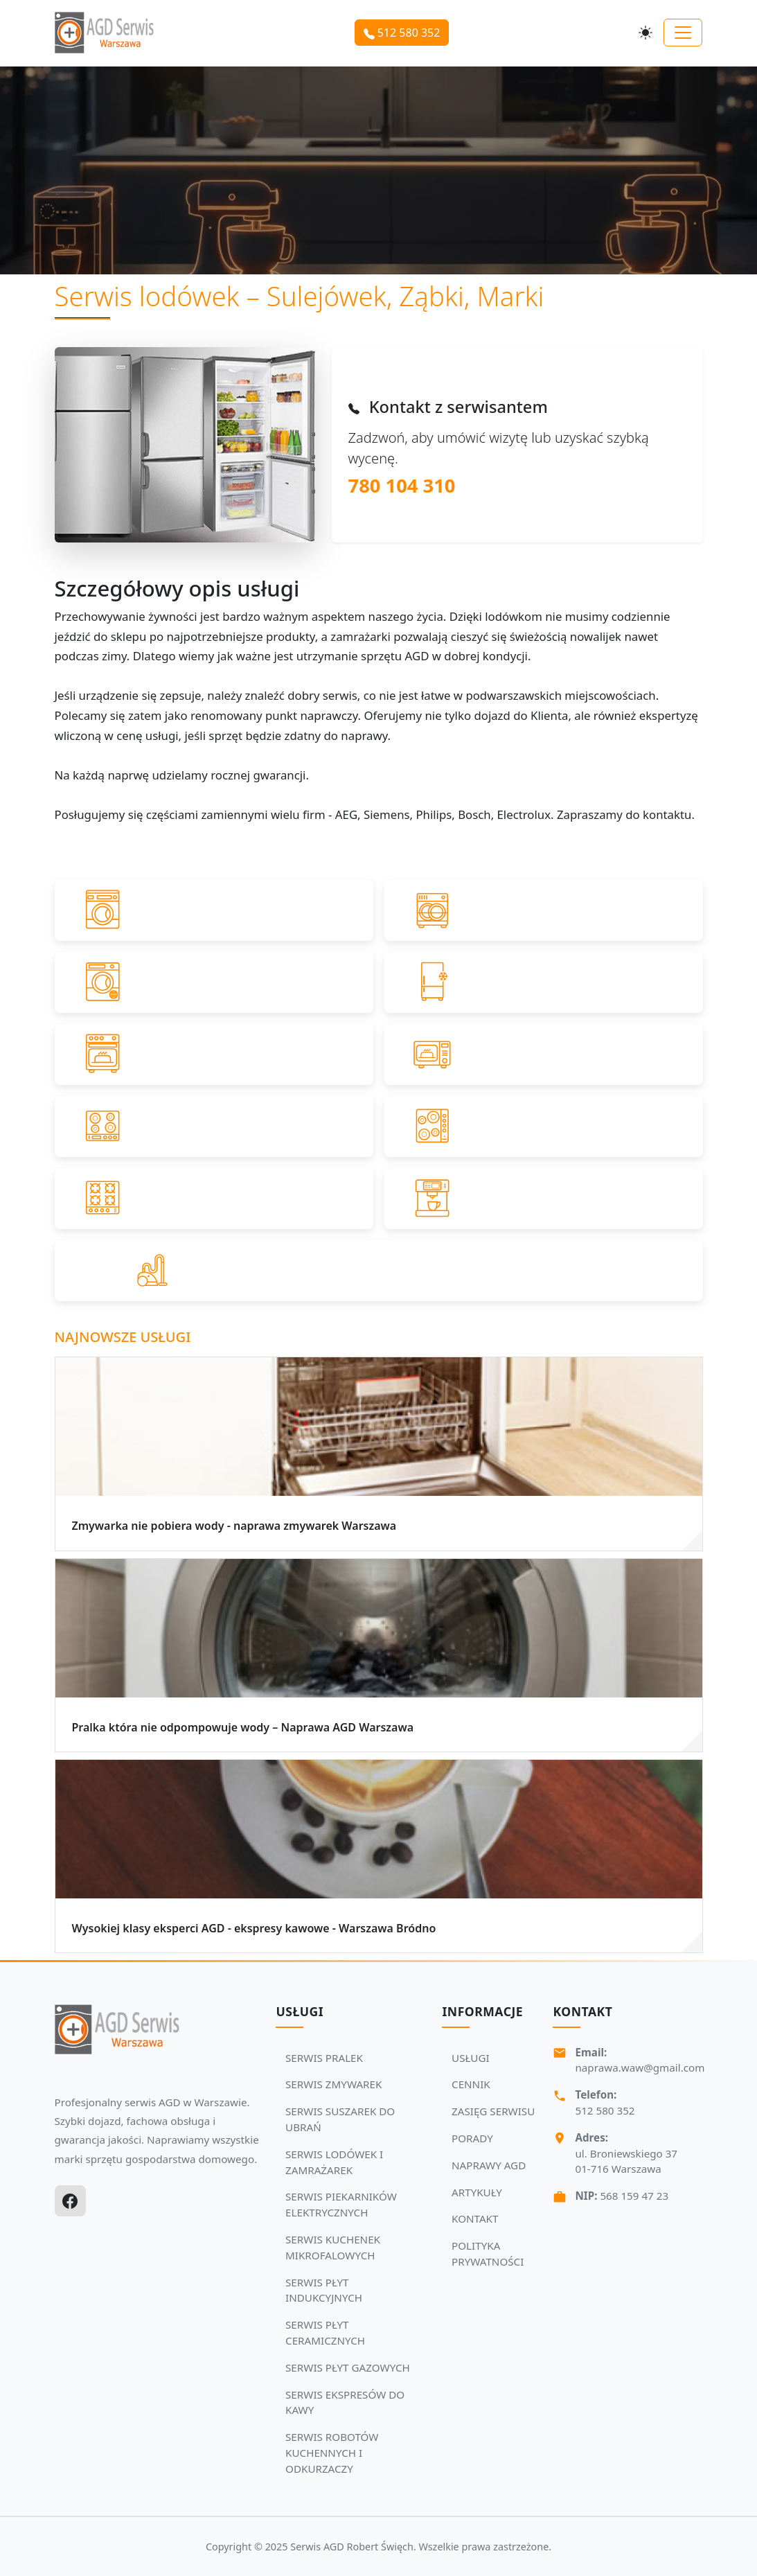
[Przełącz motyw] (645, 32)
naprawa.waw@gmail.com (639, 2067)
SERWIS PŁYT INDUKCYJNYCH (323, 2290)
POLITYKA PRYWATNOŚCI (488, 2253)
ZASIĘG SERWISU (493, 2111)
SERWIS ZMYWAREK (333, 2084)
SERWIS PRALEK (324, 2058)
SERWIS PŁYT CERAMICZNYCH (325, 2332)
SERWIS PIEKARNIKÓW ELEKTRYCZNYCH (341, 2204)
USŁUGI (471, 2058)
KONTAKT (475, 2218)
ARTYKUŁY (477, 2192)
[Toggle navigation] (683, 32)
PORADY (472, 2138)
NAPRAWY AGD (489, 2165)
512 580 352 (402, 32)
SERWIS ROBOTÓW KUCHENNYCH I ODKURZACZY (331, 2453)
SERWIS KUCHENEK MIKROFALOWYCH (332, 2247)
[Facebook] (70, 2200)
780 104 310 (402, 485)
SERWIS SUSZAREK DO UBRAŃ (340, 2119)
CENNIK (471, 2084)
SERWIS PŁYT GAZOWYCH (347, 2367)
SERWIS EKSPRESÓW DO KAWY (344, 2402)
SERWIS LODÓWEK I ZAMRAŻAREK (334, 2162)
